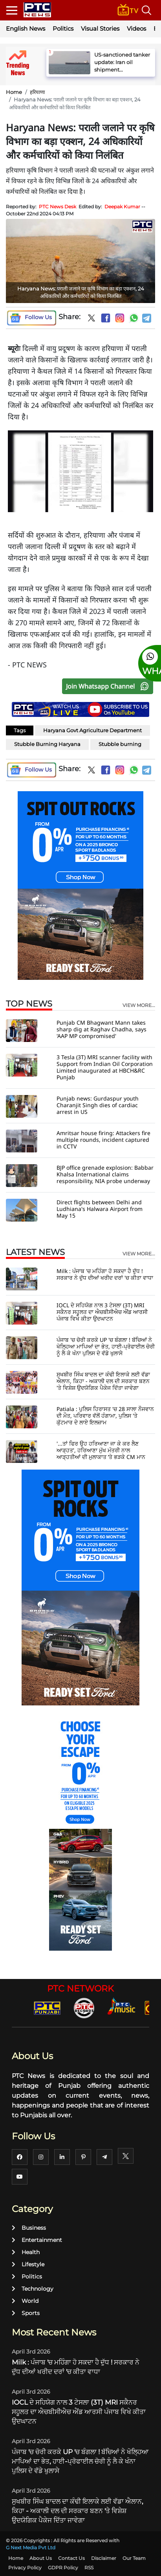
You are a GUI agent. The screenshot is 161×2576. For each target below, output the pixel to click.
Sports (26, 2313)
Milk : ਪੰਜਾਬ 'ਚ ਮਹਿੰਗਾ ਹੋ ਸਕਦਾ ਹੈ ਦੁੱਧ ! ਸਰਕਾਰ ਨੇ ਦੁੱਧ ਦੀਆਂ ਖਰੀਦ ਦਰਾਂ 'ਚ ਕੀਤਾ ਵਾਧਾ (105, 1274)
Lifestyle (28, 2264)
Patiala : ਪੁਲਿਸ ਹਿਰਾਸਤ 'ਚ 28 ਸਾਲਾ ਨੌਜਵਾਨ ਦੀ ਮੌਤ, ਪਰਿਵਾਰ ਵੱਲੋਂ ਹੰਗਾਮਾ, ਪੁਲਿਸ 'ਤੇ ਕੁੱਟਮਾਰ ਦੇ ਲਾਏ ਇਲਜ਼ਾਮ (105, 1415)
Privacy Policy (25, 2567)
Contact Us (71, 2558)
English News (25, 28)
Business (29, 2227)
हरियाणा (37, 92)
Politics (63, 28)
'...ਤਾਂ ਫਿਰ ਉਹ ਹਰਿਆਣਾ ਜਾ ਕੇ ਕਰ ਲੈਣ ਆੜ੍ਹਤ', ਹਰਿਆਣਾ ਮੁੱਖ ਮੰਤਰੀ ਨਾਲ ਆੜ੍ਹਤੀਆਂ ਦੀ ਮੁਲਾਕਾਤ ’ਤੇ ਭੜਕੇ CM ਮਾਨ (101, 1450)
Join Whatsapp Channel (109, 686)
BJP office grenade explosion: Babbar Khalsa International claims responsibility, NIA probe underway (105, 1174)
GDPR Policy (63, 2567)
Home (14, 92)
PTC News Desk (57, 206)
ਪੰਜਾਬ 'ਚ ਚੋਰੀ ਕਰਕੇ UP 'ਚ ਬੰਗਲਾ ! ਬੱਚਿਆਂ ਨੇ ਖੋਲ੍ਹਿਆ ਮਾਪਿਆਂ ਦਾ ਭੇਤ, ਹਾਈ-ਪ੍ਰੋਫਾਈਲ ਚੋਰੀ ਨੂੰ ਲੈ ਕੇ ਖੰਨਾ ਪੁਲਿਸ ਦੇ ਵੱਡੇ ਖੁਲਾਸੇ (106, 1346)
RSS (88, 2567)
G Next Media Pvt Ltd (30, 2547)
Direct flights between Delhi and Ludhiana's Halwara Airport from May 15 (100, 1208)
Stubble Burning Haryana (47, 744)
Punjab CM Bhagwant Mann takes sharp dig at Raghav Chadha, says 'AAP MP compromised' (101, 1029)
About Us (40, 2558)
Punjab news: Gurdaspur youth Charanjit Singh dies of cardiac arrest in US (98, 1105)
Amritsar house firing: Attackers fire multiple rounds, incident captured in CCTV (103, 1139)
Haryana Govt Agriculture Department (92, 730)
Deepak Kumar (122, 206)
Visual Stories (100, 28)
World (25, 2300)
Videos (136, 28)
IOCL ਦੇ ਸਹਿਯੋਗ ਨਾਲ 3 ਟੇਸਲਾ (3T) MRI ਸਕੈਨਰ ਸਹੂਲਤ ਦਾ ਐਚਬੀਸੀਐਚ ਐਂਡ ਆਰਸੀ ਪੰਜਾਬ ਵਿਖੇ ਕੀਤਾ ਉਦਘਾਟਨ (102, 1311)
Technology (32, 2288)
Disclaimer (103, 2558)
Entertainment (37, 2239)
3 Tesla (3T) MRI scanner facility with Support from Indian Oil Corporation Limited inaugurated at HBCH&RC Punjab (105, 1067)
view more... (139, 1005)
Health (26, 2252)
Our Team (134, 2558)
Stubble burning (120, 744)
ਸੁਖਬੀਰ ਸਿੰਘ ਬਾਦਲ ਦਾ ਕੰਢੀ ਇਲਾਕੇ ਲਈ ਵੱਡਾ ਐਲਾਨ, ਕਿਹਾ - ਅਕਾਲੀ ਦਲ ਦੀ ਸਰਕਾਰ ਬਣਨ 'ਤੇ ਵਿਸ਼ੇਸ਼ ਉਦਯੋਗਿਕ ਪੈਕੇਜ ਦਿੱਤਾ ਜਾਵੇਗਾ (103, 1381)
